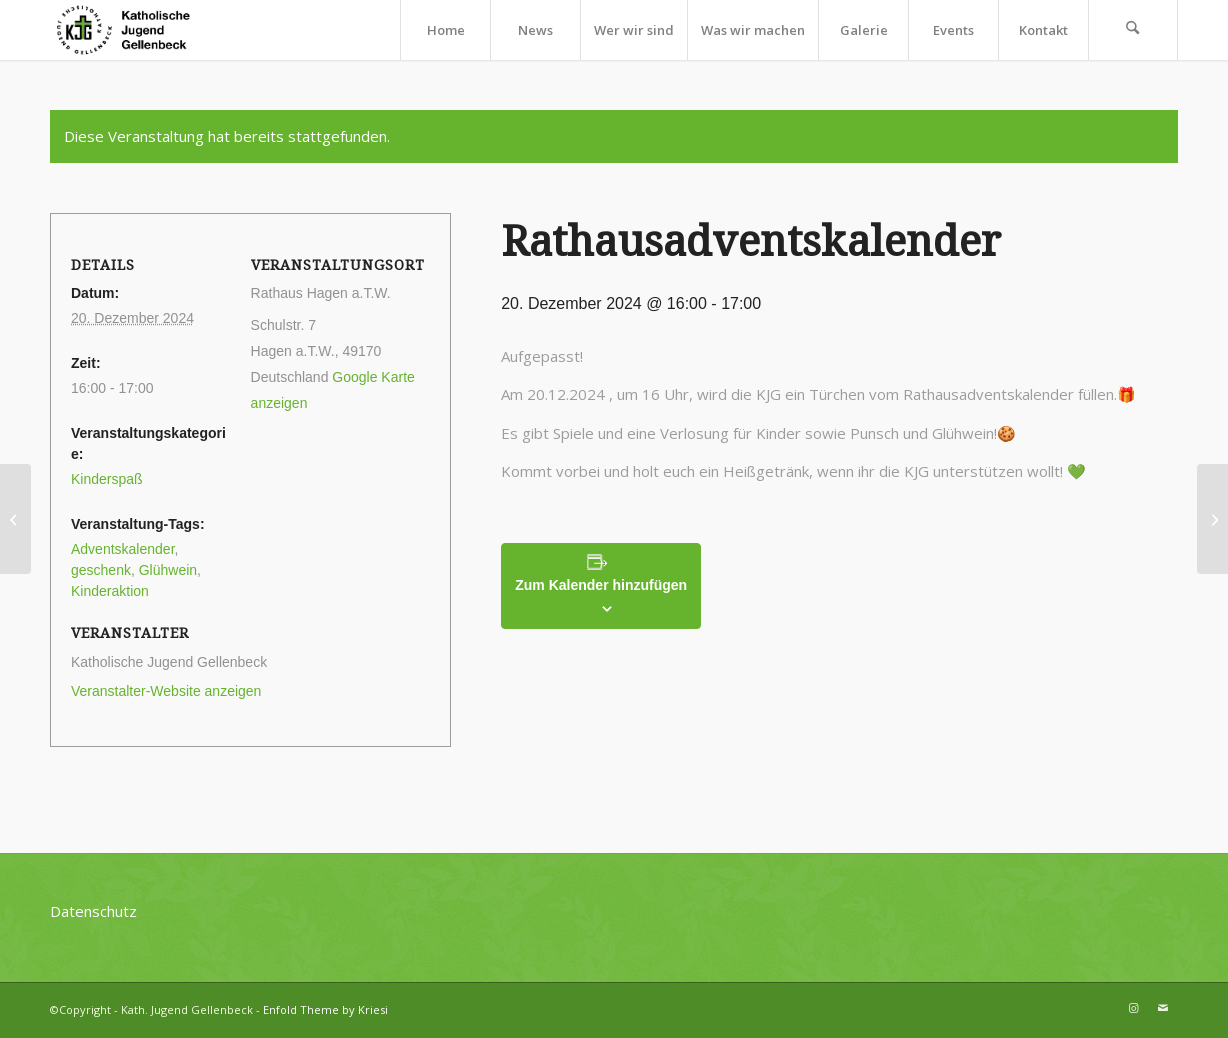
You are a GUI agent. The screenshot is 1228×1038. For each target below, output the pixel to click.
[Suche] (1133, 30)
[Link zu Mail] (1163, 1008)
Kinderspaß (107, 479)
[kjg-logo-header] (132, 30)
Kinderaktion (110, 591)
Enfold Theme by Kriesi (325, 1009)
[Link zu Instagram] (1133, 1008)
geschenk (101, 570)
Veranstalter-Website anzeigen (166, 691)
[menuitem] (445, 30)
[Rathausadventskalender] (15, 519)
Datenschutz (93, 911)
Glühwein (168, 570)
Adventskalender (123, 549)
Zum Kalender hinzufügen (601, 585)
